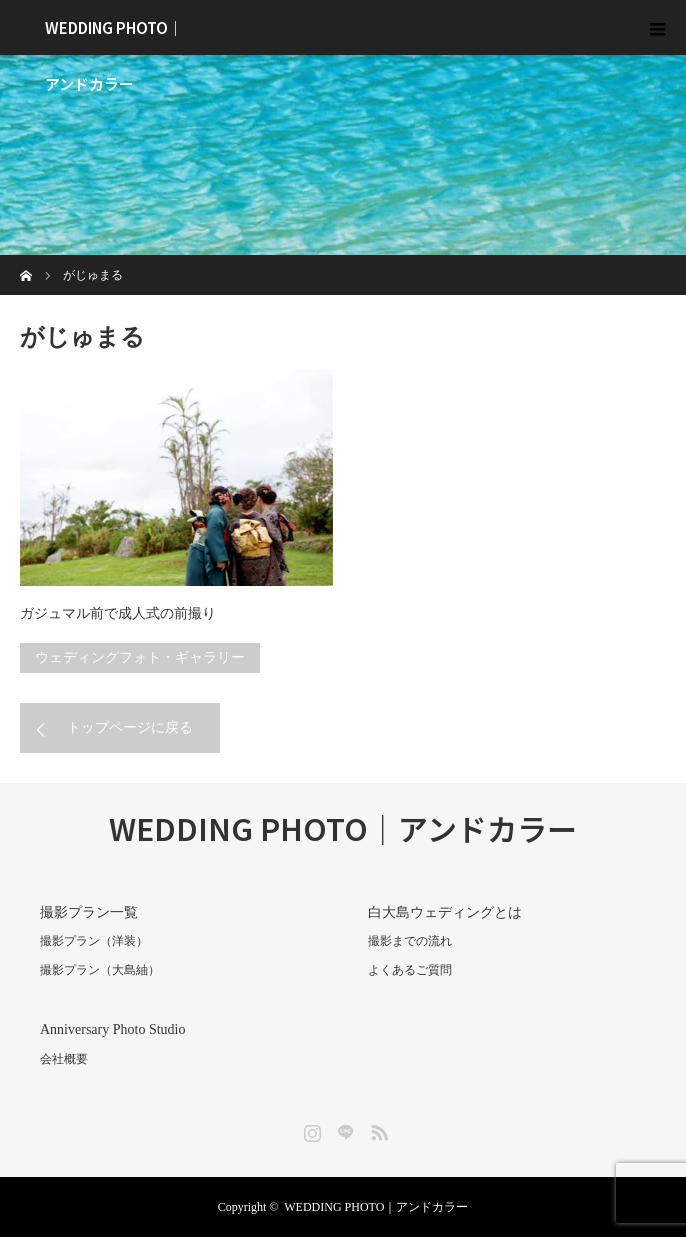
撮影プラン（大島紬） (100, 970)
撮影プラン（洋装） (94, 941)
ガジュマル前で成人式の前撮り (118, 613)
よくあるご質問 (410, 970)
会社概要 (64, 1059)
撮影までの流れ (410, 941)
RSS (377, 1129)
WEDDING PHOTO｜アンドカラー (114, 36)
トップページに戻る (130, 727)
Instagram (310, 1129)
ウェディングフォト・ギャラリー (140, 657)
